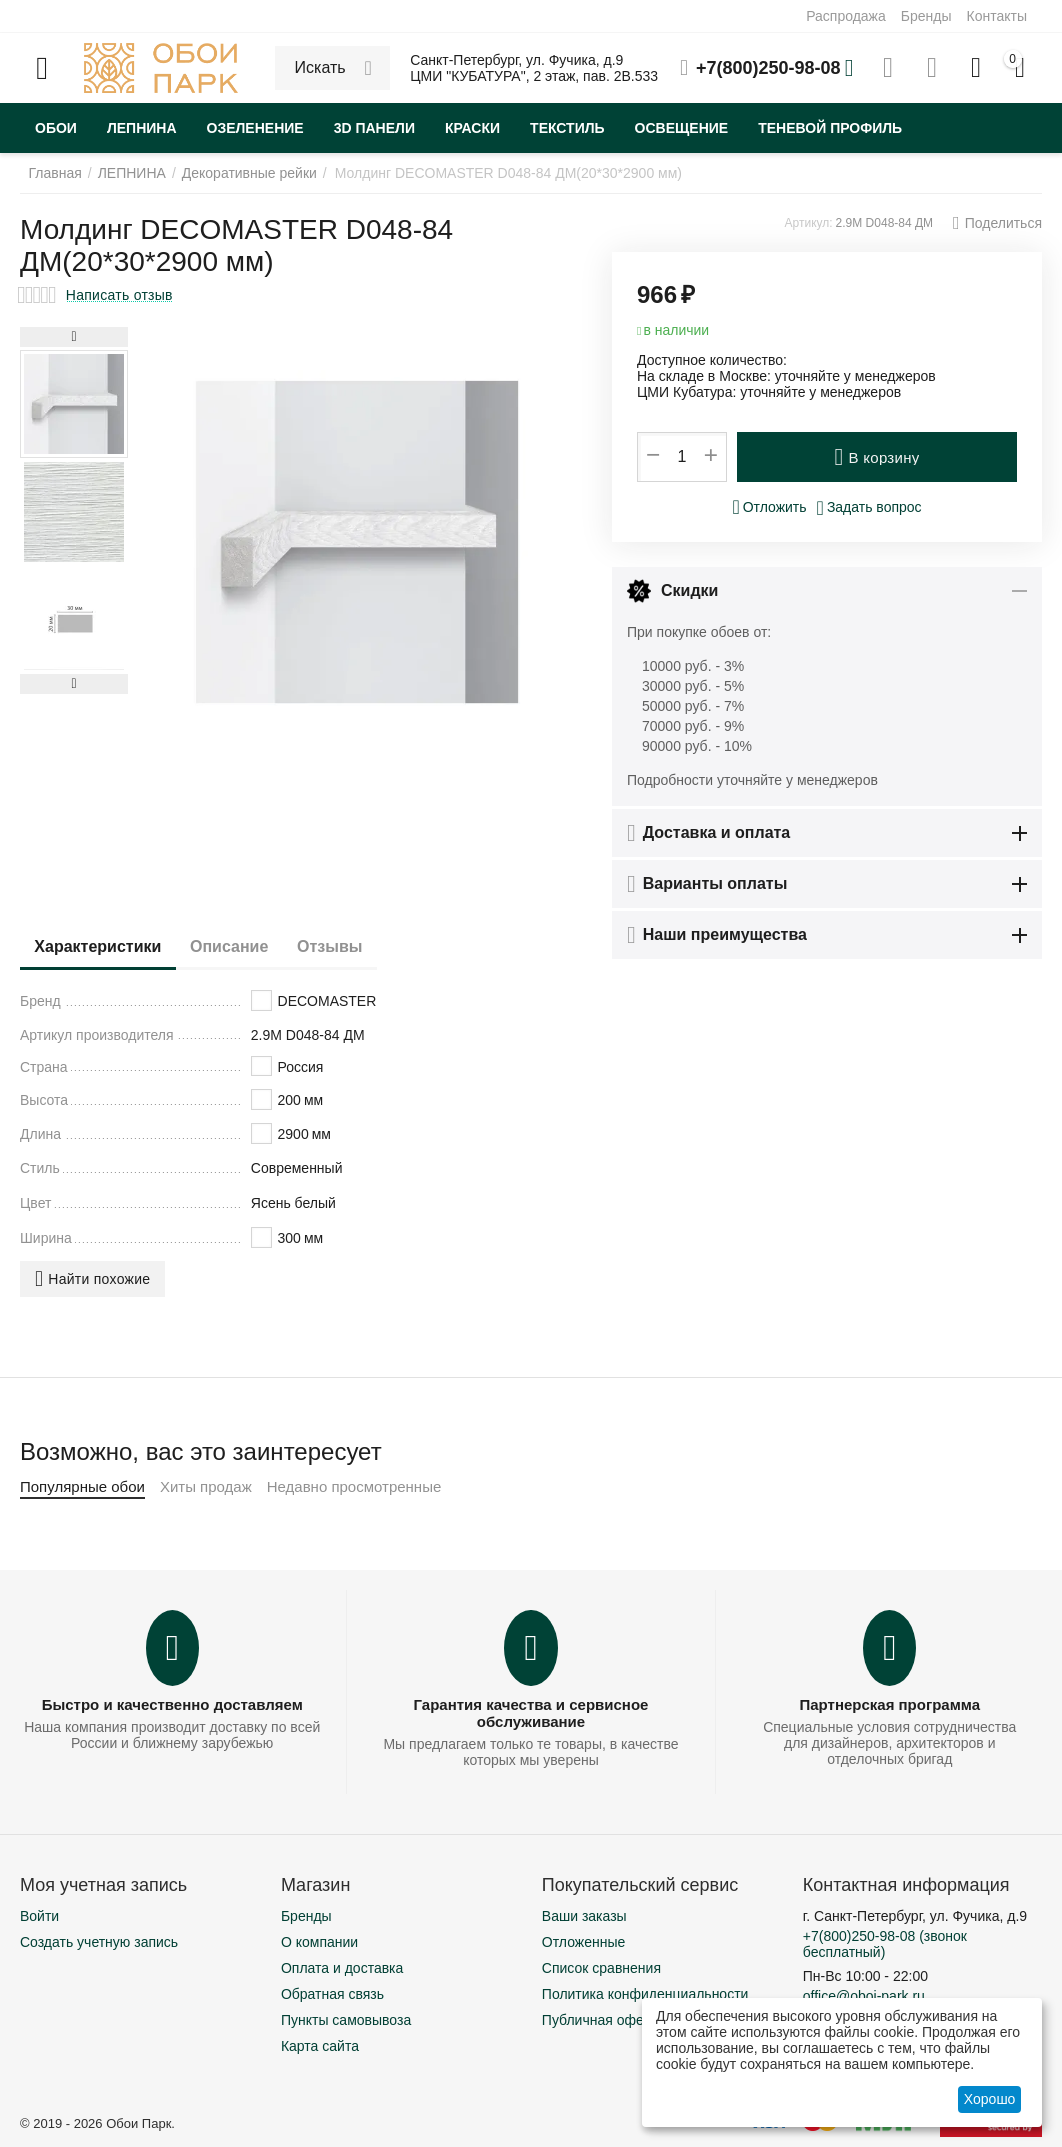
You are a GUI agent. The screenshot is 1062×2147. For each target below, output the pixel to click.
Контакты (997, 16)
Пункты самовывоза (346, 2020)
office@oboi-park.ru (864, 1996)
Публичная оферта (604, 2020)
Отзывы (357, 946)
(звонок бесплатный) (885, 1944)
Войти (39, 1916)
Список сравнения (601, 1968)
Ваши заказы (584, 1916)
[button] (997, 223)
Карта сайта (320, 2046)
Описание (246, 946)
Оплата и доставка (342, 1968)
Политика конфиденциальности (645, 1994)
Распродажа (846, 16)
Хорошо (990, 2099)
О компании (319, 1942)
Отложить (769, 507)
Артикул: (809, 223)
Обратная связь (332, 1994)
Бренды (926, 16)
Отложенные (583, 1942)
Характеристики (103, 946)
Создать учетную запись (99, 1942)
